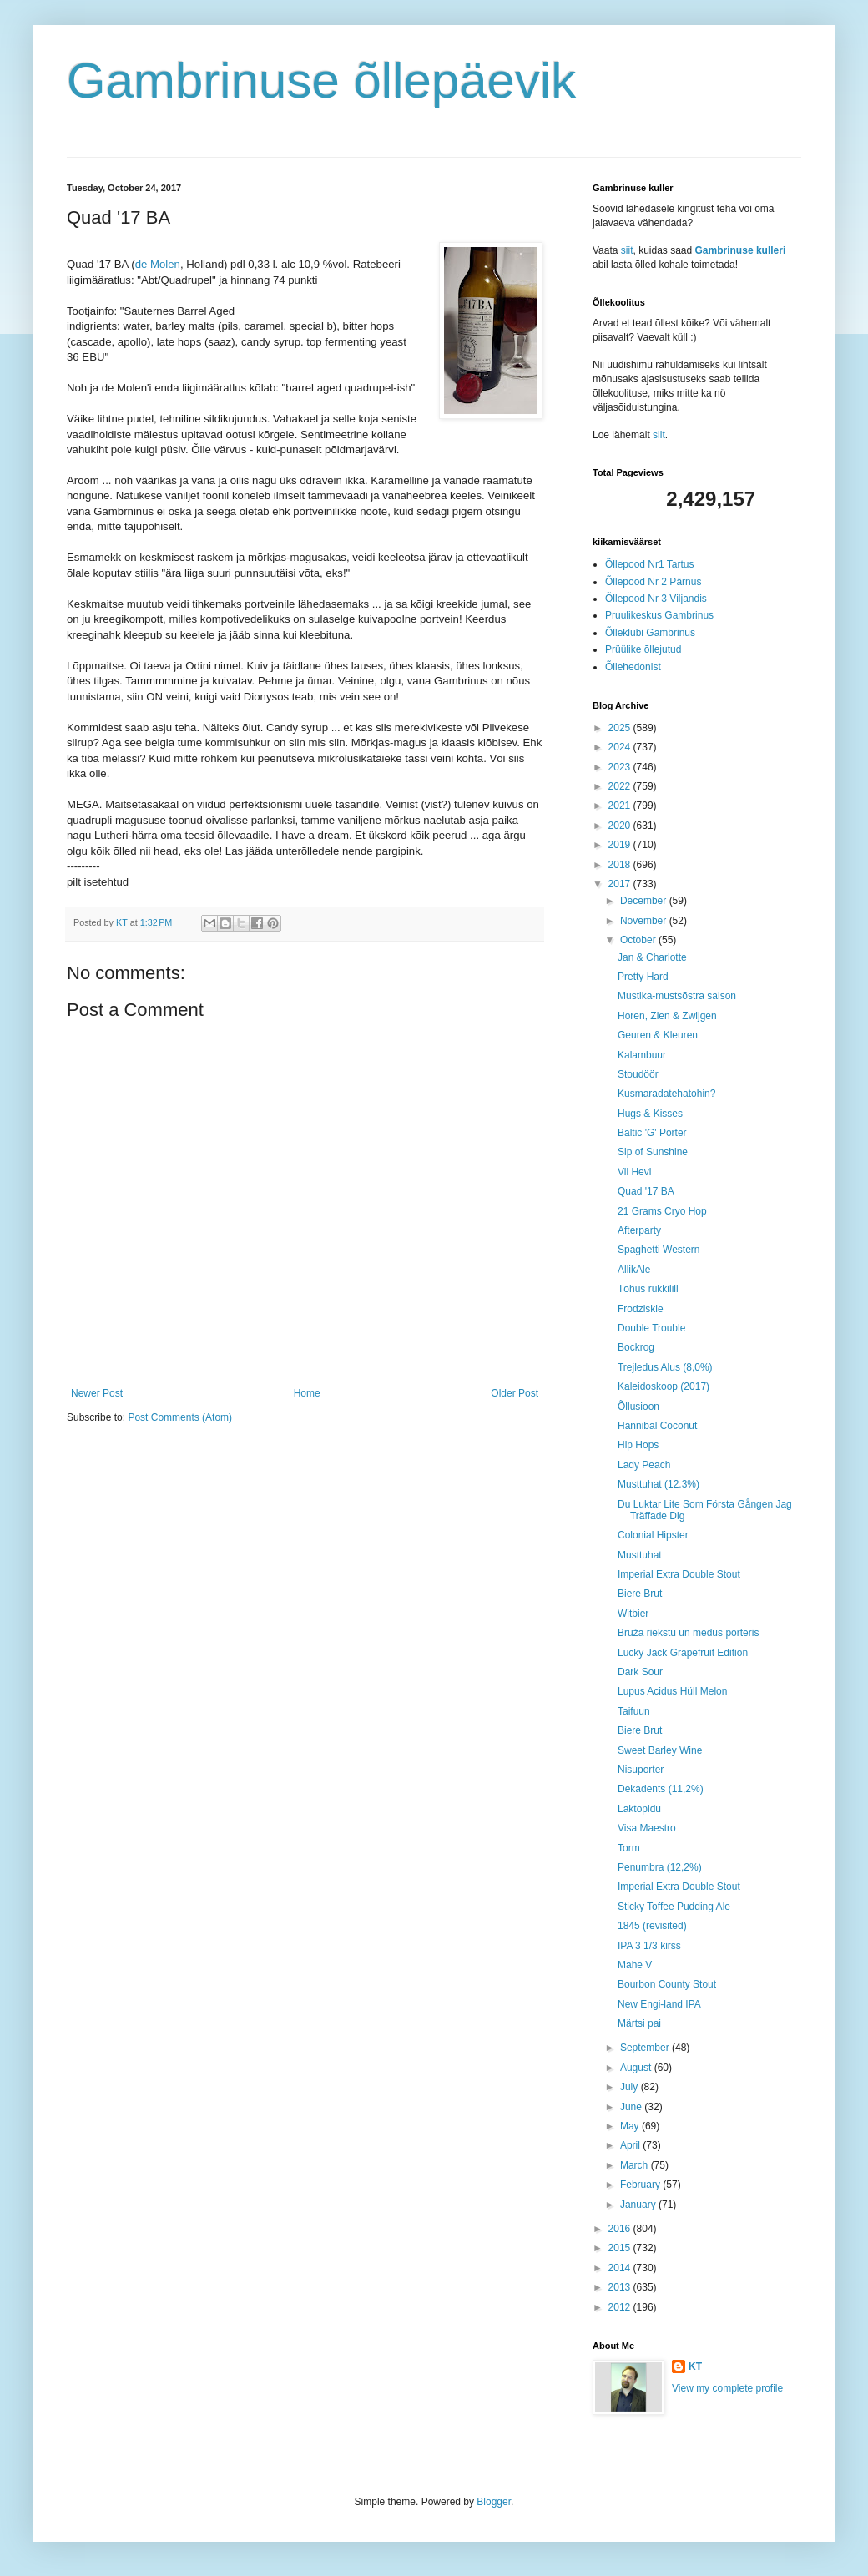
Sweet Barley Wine (660, 1750)
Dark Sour (640, 1672)
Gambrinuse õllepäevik (321, 81)
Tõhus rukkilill (648, 1289)
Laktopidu (639, 1809)
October (639, 940)
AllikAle (634, 1269)
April (631, 2145)
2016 (620, 2229)
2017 (620, 884)
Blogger (494, 2502)
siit (627, 250)
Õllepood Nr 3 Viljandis (656, 598)
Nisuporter (641, 1769)
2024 (620, 747)
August (637, 2067)
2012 (620, 2307)
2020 (620, 825)
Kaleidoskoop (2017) (663, 1386)
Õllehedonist (633, 667)
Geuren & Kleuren (658, 1035)
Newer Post (97, 1393)
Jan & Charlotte (652, 957)
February (641, 2184)
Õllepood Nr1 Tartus (649, 564)
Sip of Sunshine (653, 1152)
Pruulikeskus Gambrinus (659, 615)
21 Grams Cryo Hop (662, 1211)
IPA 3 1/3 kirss (649, 1946)
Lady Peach (644, 1465)
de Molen (157, 264)
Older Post (514, 1393)
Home (307, 1393)
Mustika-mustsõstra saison (677, 996)
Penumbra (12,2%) (660, 1867)
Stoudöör (638, 1074)
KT (695, 2366)
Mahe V (635, 1965)
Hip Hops (638, 1445)
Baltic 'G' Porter (652, 1133)
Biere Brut (640, 1593)
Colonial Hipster (653, 1535)
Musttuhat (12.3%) (658, 1484)
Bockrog (636, 1347)
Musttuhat (640, 1555)
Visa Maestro (647, 1828)
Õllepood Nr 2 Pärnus (653, 582)
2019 (620, 845)
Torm (629, 1848)
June (632, 2107)
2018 (620, 865)
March (635, 2165)
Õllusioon (638, 1406)
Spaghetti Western (659, 1249)
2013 (620, 2287)
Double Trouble (651, 1328)
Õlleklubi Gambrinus (650, 633)
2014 (620, 2268)
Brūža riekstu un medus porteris (688, 1633)
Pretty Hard (643, 976)
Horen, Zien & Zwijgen (667, 1016)
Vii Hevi (634, 1172)
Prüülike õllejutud (643, 649)
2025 (620, 728)
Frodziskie (641, 1309)
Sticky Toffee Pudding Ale (674, 1906)
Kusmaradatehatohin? (666, 1093)
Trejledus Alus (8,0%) (665, 1367)
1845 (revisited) (652, 1926)
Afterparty (639, 1230)
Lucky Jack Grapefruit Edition (683, 1653)
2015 (620, 2248)
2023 (620, 767)
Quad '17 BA (646, 1191)
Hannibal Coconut (657, 1426)
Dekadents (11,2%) (661, 1789)
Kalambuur (642, 1055)
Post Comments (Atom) (180, 1417)
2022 (620, 786)
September (646, 2047)
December (644, 901)
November (644, 921)
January (639, 2204)
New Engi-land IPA (659, 2004)
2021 (620, 805)
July (630, 2087)
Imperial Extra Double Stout (679, 1574)
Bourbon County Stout (667, 1984)
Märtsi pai (639, 2023)
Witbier (633, 1613)
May (631, 2126)
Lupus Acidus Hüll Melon (672, 1691)
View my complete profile (727, 2388)
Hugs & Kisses (650, 1113)
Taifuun (634, 1711)
